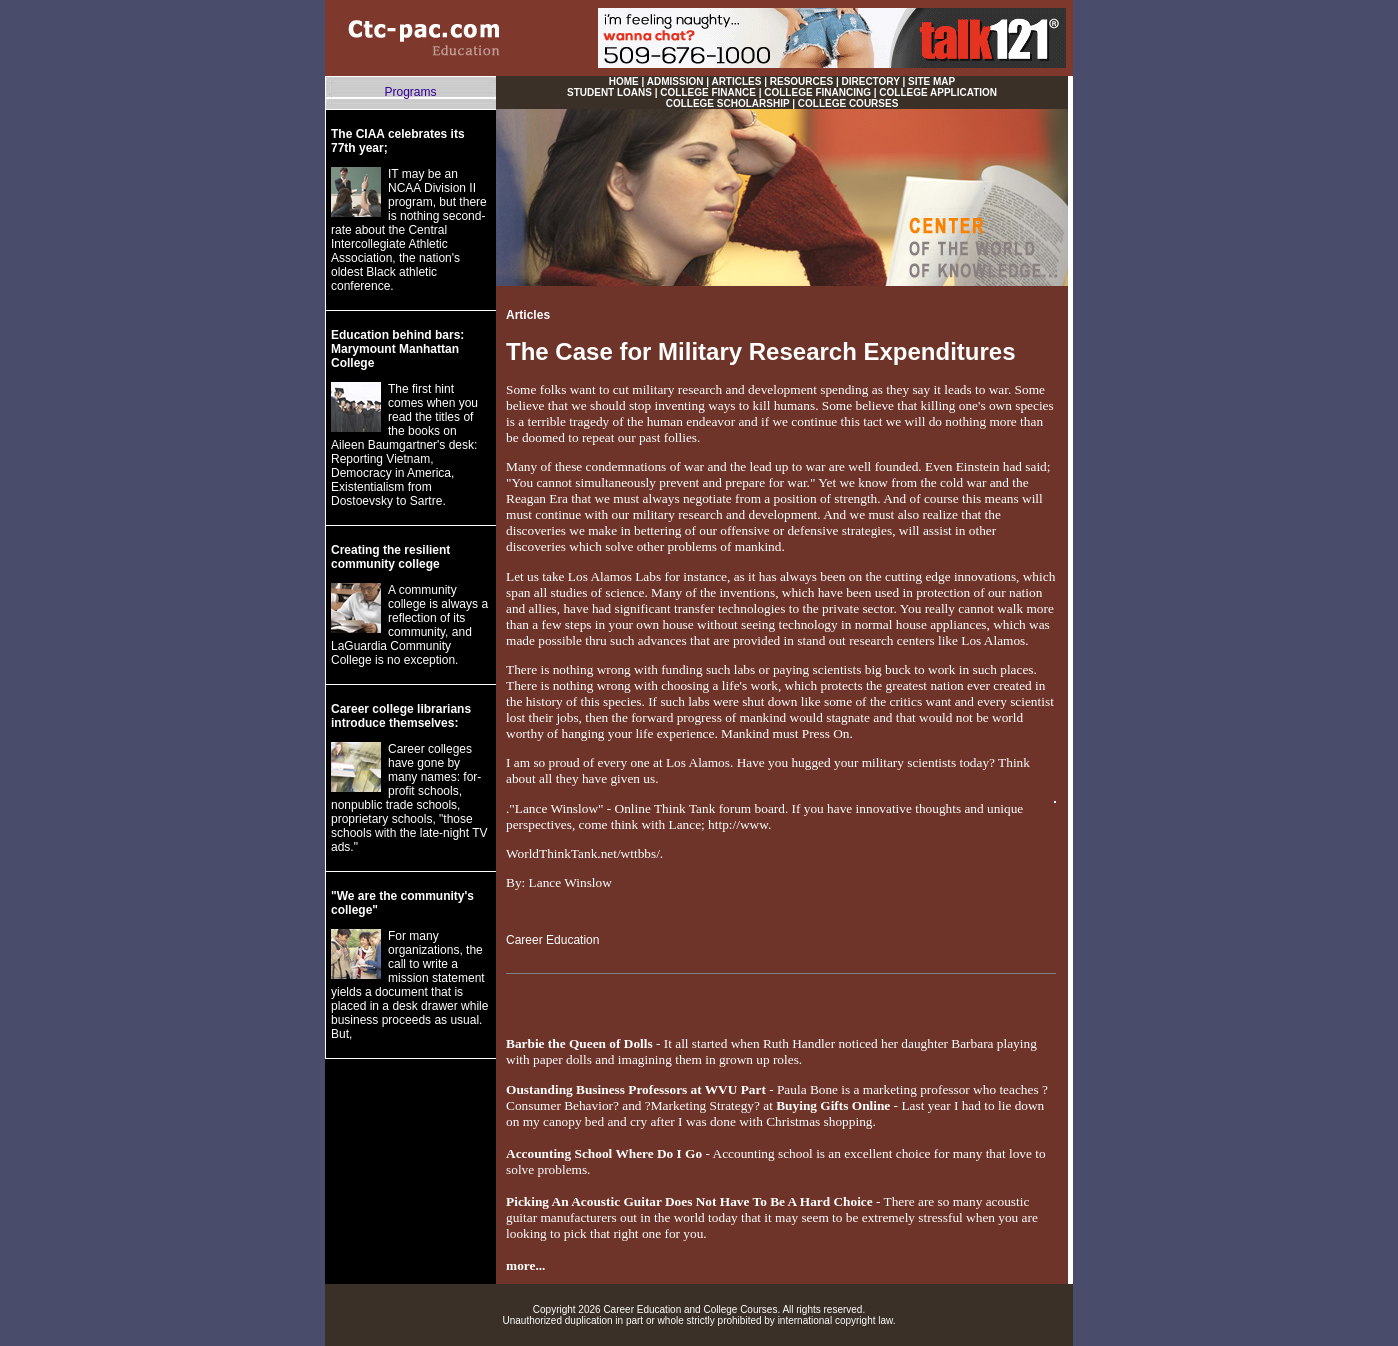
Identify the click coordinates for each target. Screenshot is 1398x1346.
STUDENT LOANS (609, 92)
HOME (624, 81)
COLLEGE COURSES (848, 103)
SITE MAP (931, 81)
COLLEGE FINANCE (708, 92)
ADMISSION (675, 81)
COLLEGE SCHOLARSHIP (728, 103)
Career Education (552, 940)
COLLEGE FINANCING (817, 92)
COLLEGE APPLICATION (938, 92)
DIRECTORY (871, 81)
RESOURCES (801, 81)
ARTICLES (736, 81)
